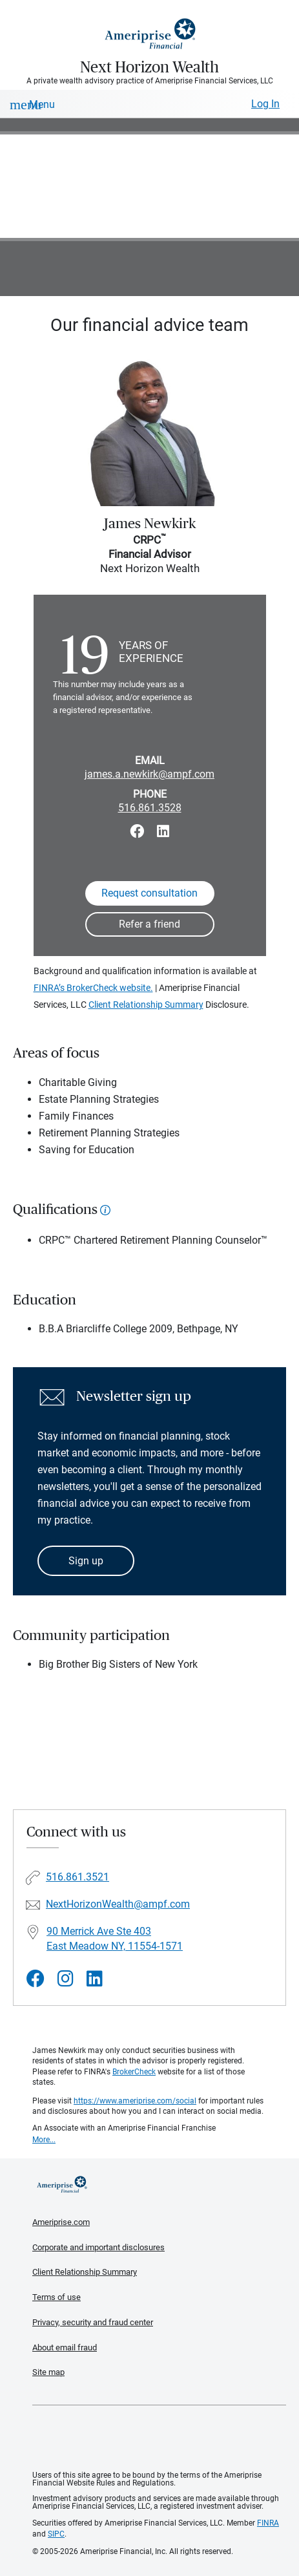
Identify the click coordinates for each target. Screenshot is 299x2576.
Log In (265, 104)
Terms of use (56, 2297)
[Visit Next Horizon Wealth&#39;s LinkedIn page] (95, 1979)
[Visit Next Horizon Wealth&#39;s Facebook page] (35, 1979)
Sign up (85, 1561)
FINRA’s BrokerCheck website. (93, 988)
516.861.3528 (149, 808)
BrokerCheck (134, 2071)
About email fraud (64, 2347)
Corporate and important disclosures (98, 2247)
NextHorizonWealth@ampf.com (118, 1904)
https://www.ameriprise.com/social (135, 2100)
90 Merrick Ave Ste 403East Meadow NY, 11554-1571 (114, 1938)
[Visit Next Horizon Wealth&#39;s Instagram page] (65, 1979)
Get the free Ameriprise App (159, 2438)
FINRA (268, 2523)
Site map (48, 2372)
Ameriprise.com (61, 2222)
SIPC (56, 2534)
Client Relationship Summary (145, 1004)
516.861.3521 (77, 1877)
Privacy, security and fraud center (92, 2322)
